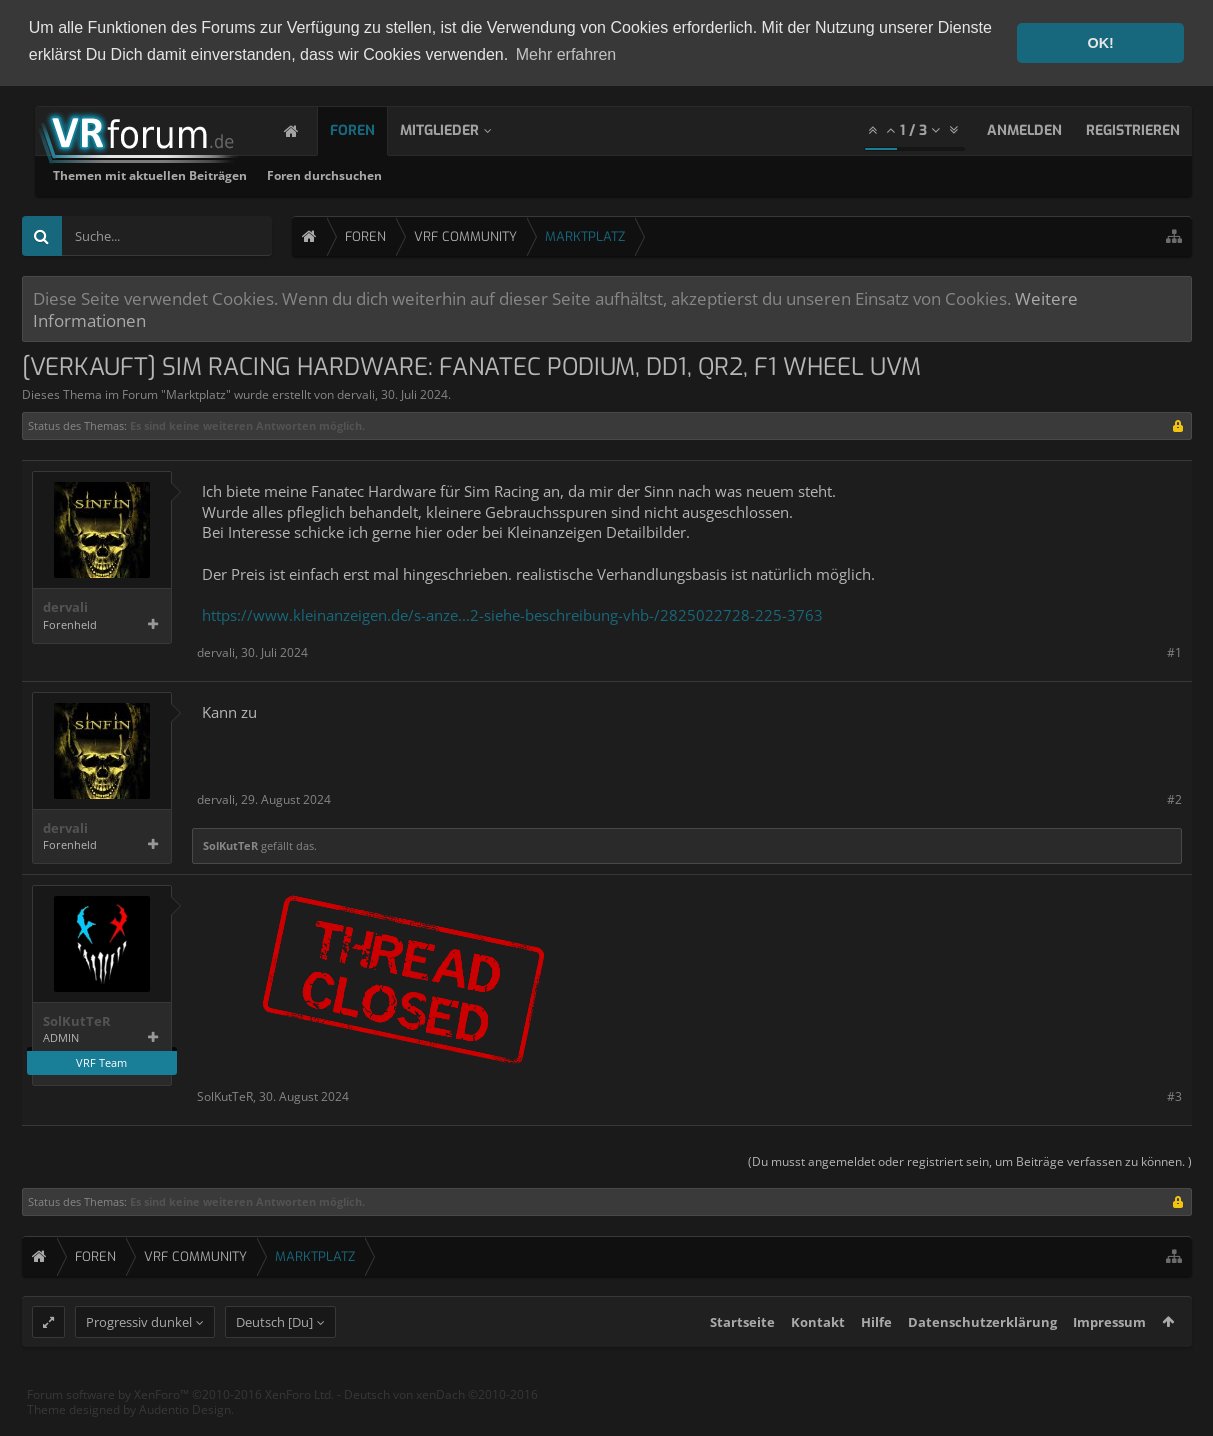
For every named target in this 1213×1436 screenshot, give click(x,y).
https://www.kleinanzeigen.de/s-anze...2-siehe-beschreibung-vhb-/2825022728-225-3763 (512, 613)
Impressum (1109, 1357)
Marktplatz (196, 392)
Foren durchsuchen (581, 173)
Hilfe (876, 1357)
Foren (372, 128)
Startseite (742, 1357)
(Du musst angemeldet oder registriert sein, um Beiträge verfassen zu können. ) (970, 1159)
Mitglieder (459, 128)
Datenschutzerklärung (982, 1357)
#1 (1174, 650)
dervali (356, 392)
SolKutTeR (230, 843)
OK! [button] (1100, 43)
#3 (1174, 1094)
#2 (1174, 797)
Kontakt (818, 1357)
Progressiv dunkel (139, 1357)
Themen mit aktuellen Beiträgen (407, 173)
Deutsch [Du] (274, 1357)
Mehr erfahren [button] (566, 54)
